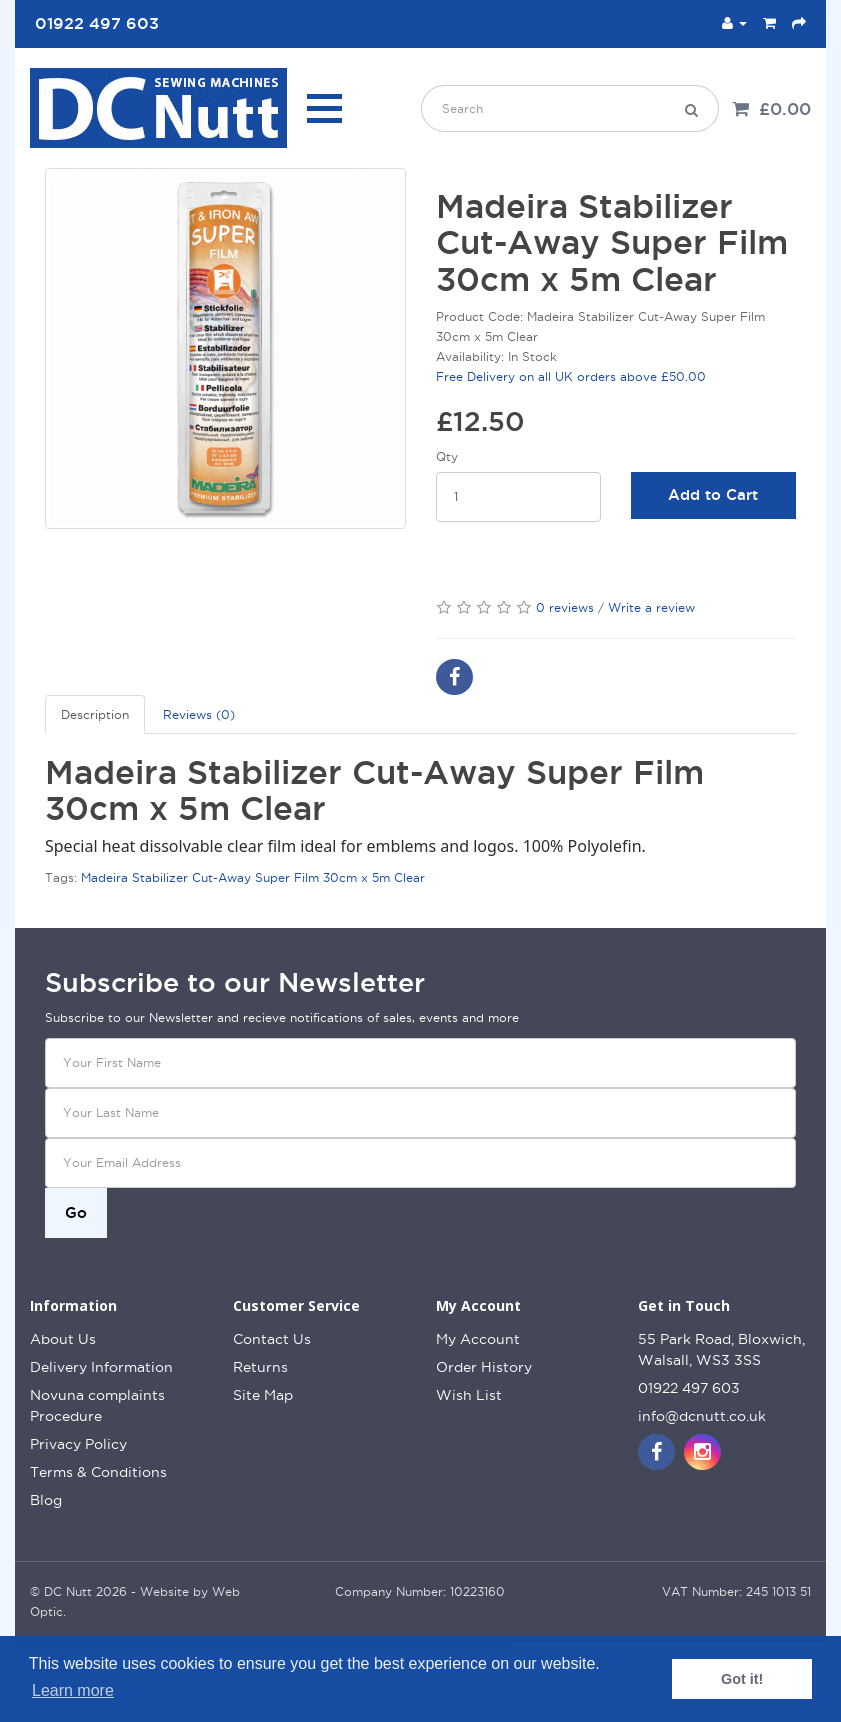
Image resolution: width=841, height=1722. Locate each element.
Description (95, 714)
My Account (478, 1339)
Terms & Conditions (98, 1472)
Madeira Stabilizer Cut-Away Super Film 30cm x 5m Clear (253, 877)
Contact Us (272, 1339)
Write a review (651, 607)
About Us (63, 1339)
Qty (447, 456)
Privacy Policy (78, 1444)
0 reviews (565, 607)
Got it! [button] (742, 1679)
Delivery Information (101, 1367)
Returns (260, 1367)
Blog (46, 1500)
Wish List (469, 1395)
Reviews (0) (199, 714)
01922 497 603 (689, 1388)
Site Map (263, 1395)
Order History (484, 1367)
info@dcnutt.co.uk (702, 1416)
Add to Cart (713, 494)
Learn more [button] (73, 1690)
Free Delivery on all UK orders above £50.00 (571, 376)
